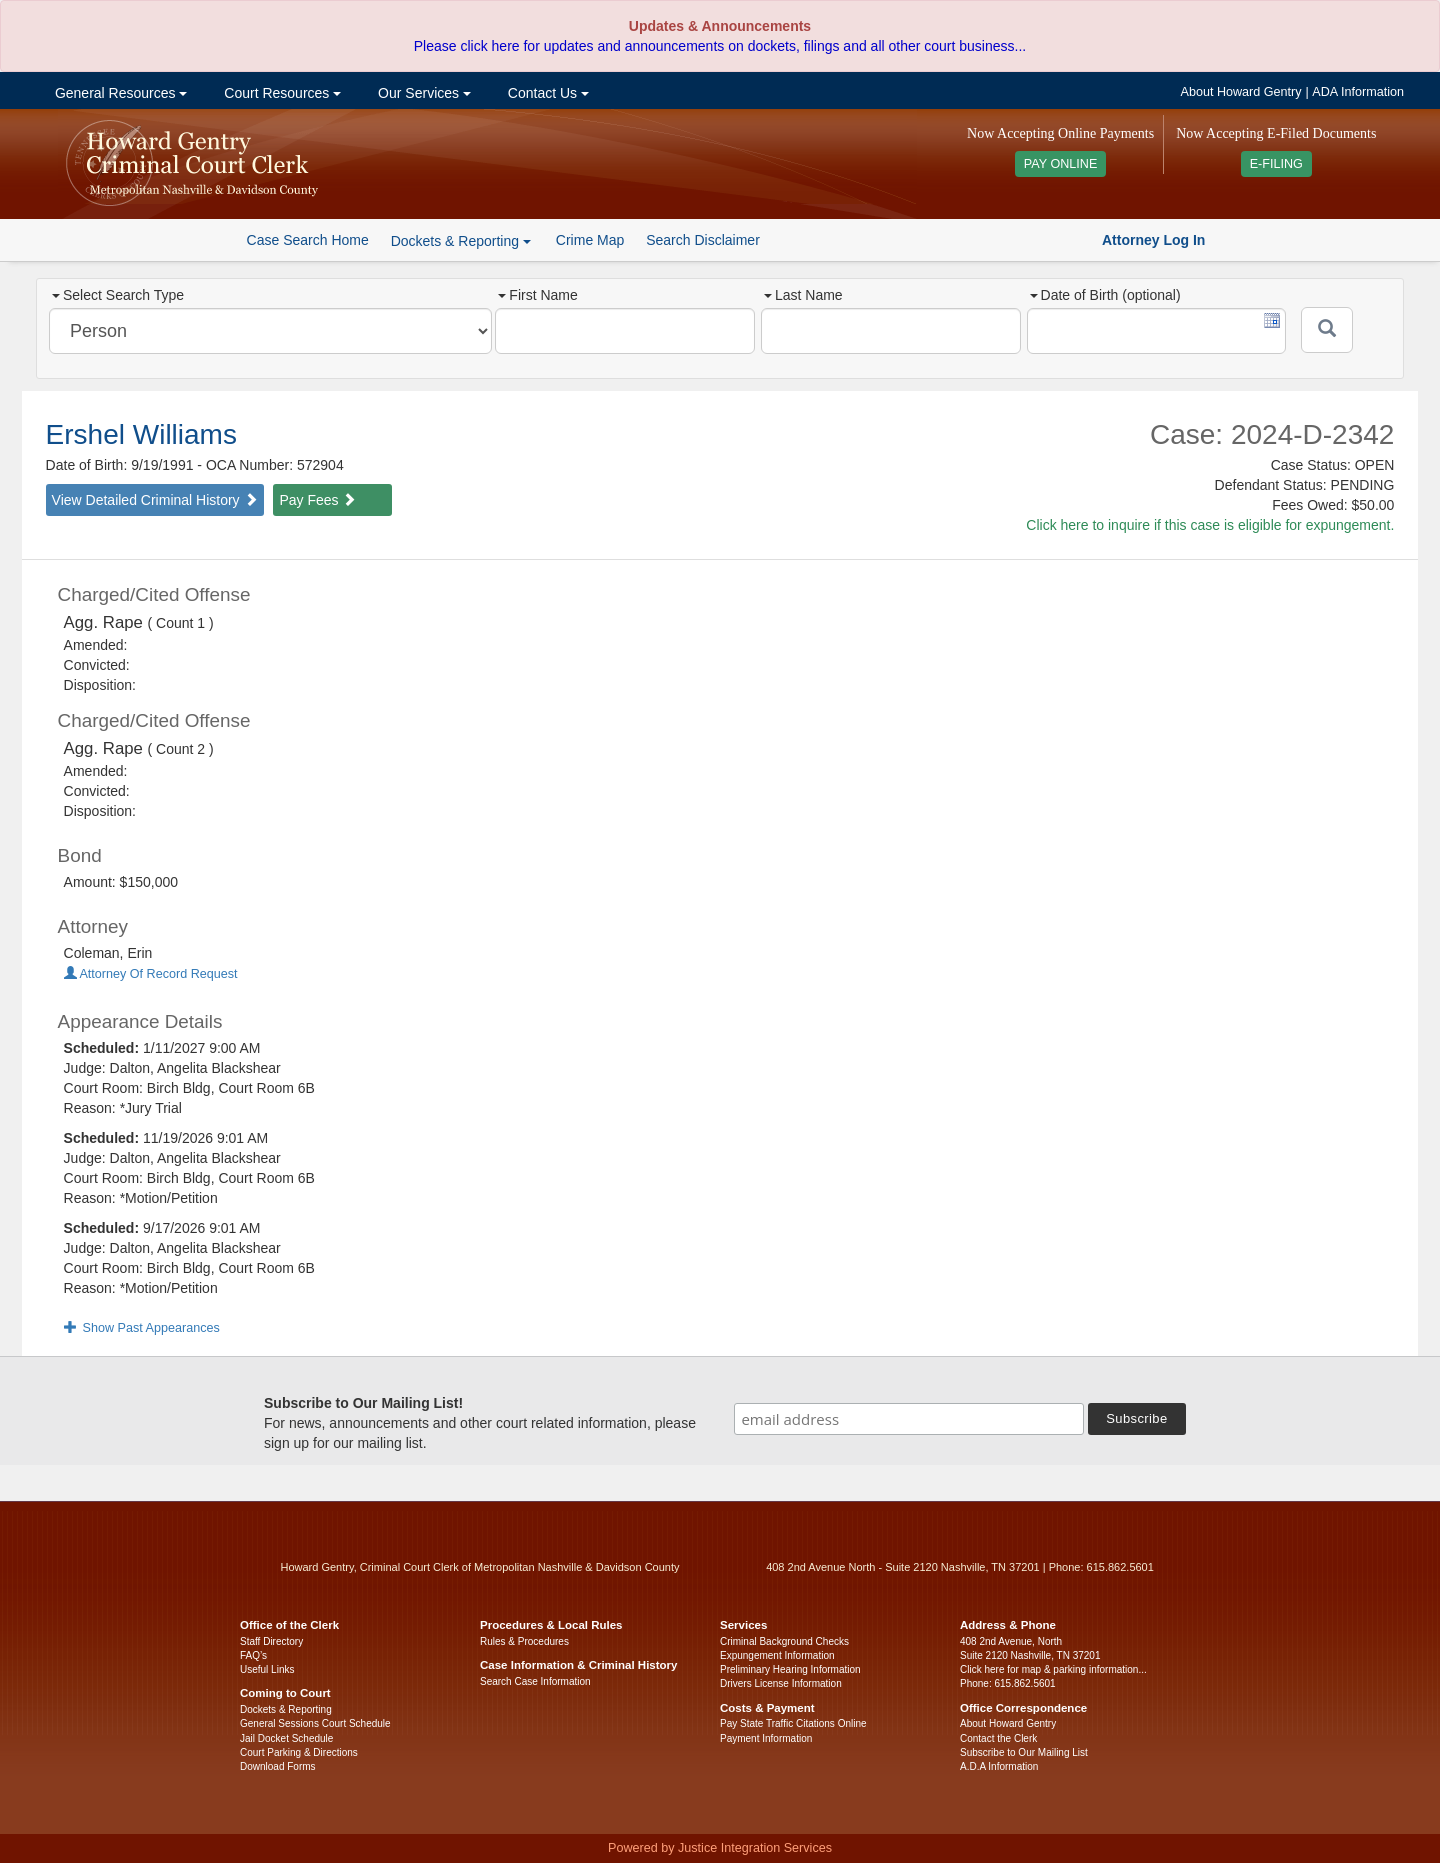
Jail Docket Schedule (286, 1738)
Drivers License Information (781, 1683)
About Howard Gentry (1241, 92)
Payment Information (766, 1738)
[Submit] (1327, 330)
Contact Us (546, 93)
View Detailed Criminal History (155, 500)
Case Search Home (308, 240)
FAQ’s (253, 1655)
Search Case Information (535, 1681)
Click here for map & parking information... (1053, 1669)
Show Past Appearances (142, 1328)
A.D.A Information (999, 1766)
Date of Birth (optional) (1105, 295)
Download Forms (278, 1766)
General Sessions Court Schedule (315, 1723)
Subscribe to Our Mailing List (1024, 1752)
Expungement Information (777, 1655)
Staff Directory (271, 1641)
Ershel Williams (141, 434)
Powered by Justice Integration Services (720, 1848)
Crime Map (590, 240)
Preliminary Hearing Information (790, 1669)
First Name (537, 295)
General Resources (119, 93)
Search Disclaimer (703, 240)
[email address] (909, 1419)
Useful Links (267, 1669)
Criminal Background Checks (784, 1641)
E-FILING (1276, 164)
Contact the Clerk (998, 1738)
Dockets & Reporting (286, 1709)
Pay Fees (317, 500)
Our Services (422, 93)
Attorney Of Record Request (151, 974)
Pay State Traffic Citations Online (793, 1723)
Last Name (803, 295)
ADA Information (1358, 92)
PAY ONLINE (1061, 164)
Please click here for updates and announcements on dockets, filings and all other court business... (720, 46)
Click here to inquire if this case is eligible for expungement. (1210, 525)
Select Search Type (118, 295)
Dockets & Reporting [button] (461, 241)
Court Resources (280, 93)
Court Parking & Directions (299, 1752)
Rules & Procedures (524, 1641)
